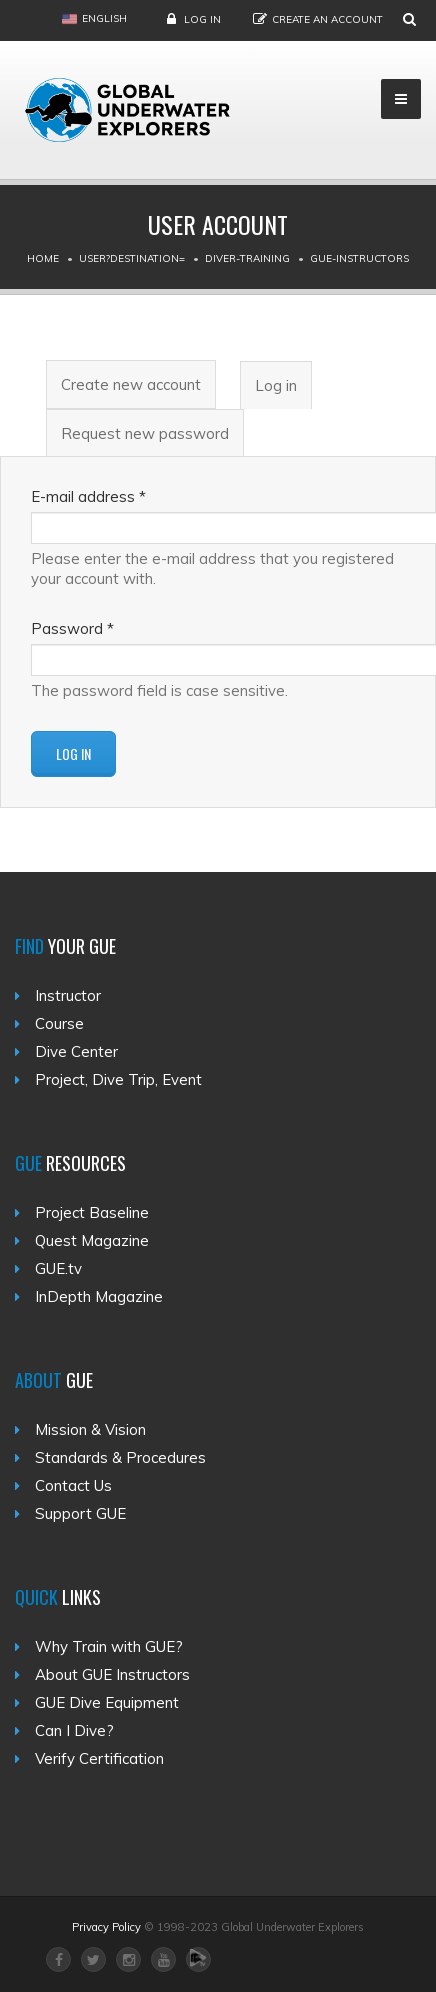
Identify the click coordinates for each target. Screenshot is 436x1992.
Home (43, 258)
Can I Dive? (74, 1730)
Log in (202, 19)
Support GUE (80, 1513)
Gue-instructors (359, 258)
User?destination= (132, 258)
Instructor (68, 995)
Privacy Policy (106, 1927)
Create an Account (327, 19)
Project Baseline (92, 1212)
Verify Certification (99, 1758)
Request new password (145, 433)
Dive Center (76, 1051)
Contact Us (73, 1485)
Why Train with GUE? (109, 1646)
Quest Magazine (92, 1240)
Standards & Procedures (120, 1457)
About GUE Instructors (112, 1674)
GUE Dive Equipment (107, 1702)
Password (72, 628)
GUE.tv (58, 1268)
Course (59, 1023)
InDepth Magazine (99, 1296)
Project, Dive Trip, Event (118, 1079)
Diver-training (247, 258)
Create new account (131, 384)
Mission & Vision (90, 1429)
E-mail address (88, 496)
